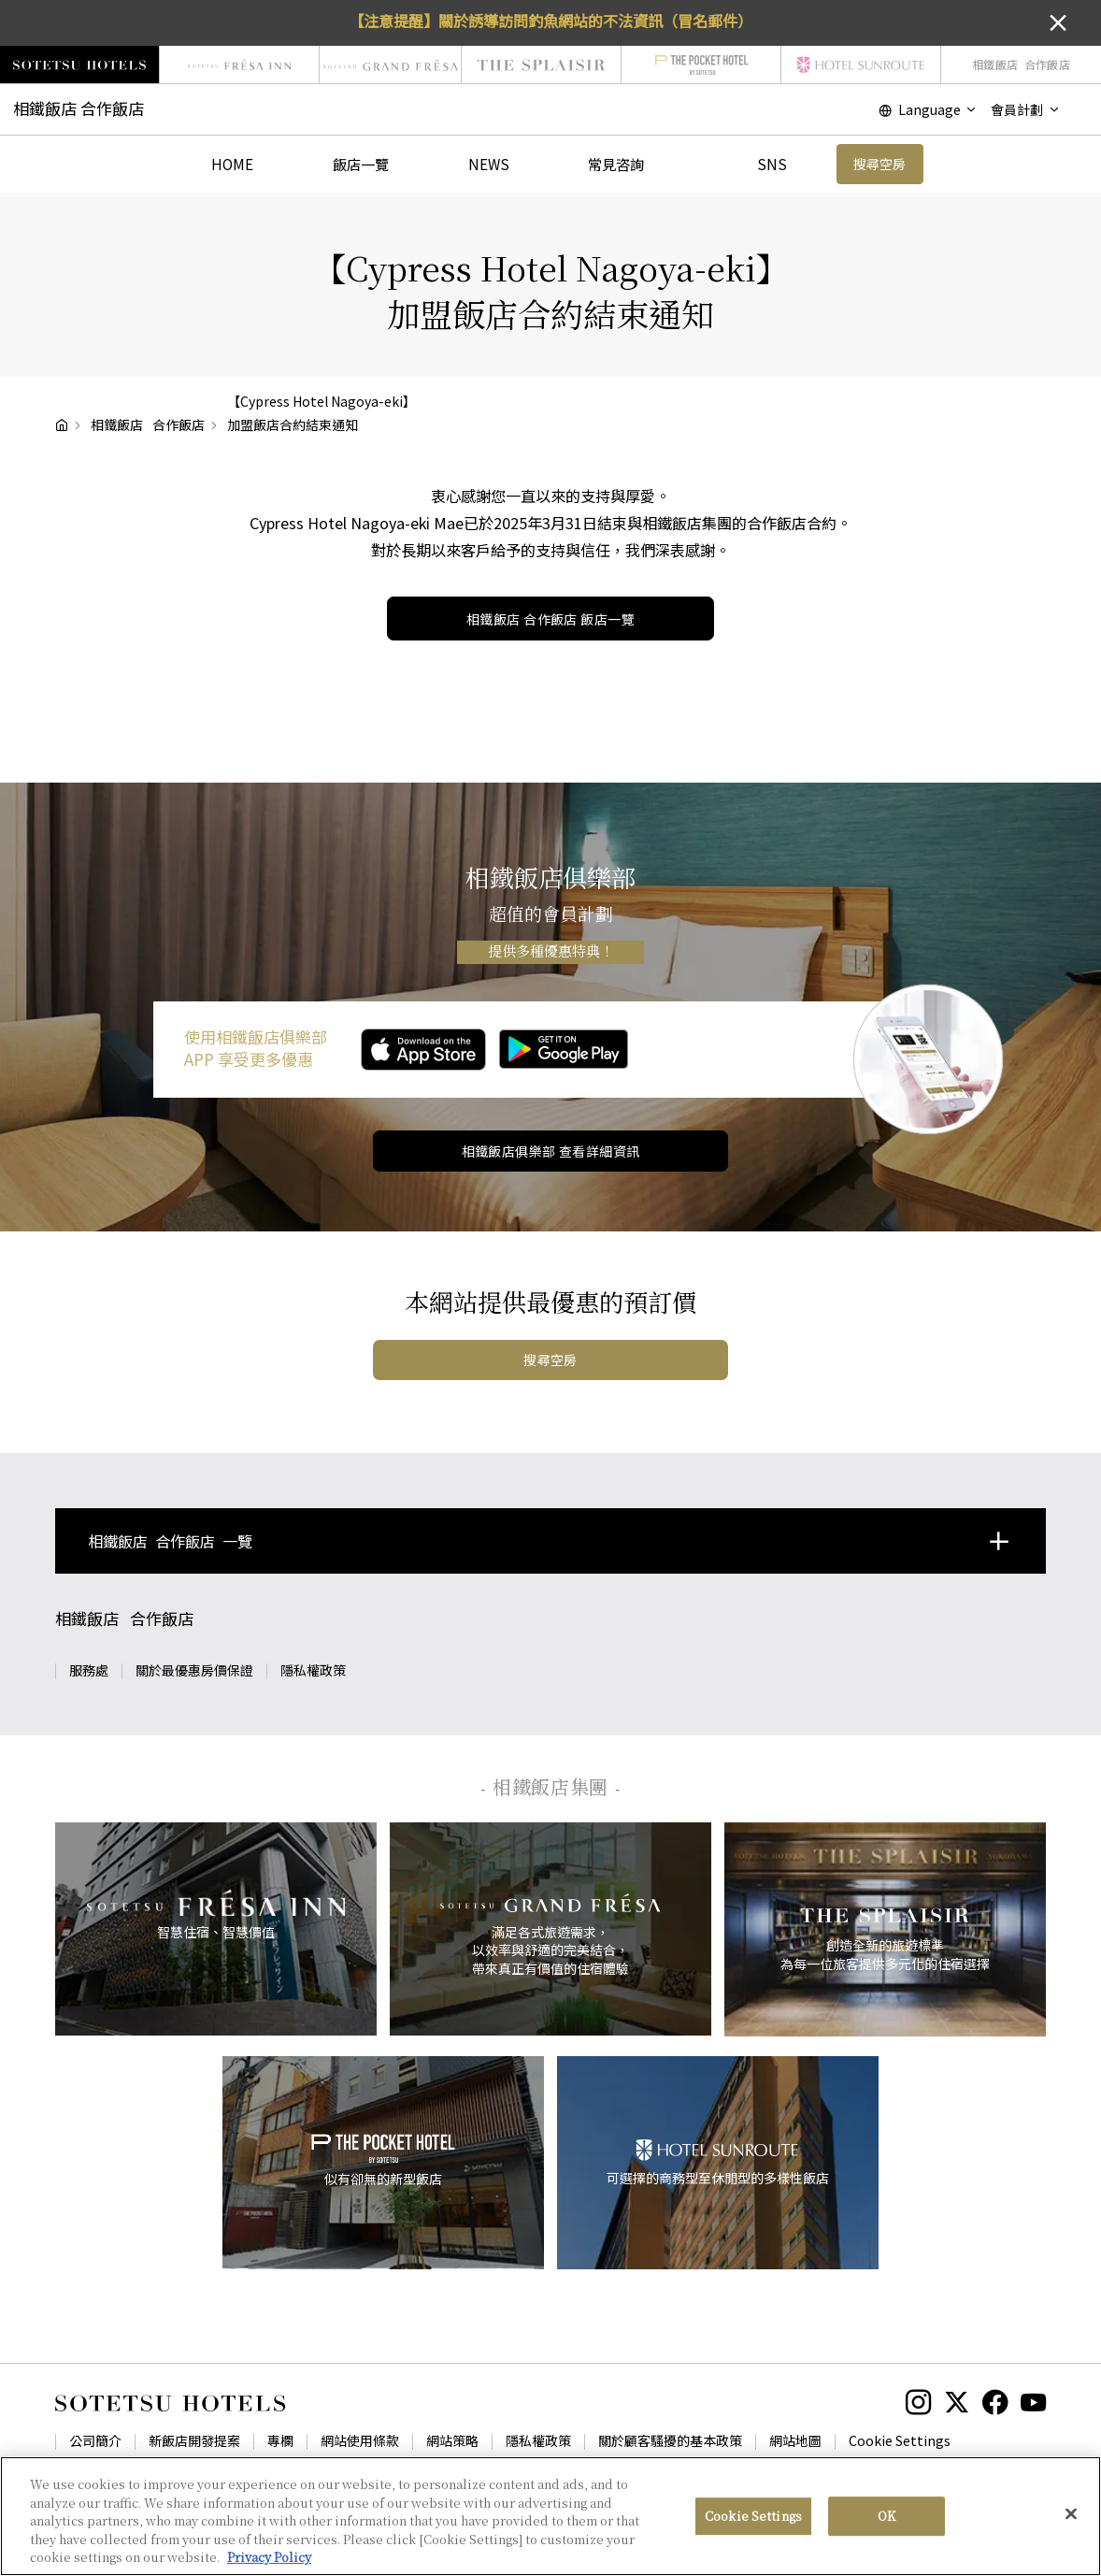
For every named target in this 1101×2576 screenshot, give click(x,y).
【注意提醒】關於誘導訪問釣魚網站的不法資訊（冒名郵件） (550, 20)
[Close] (1071, 2521)
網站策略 (452, 2440)
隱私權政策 (313, 1670)
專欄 (280, 2440)
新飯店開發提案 (194, 2440)
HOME (232, 163)
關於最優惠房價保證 (194, 1670)
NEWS (488, 163)
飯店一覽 (361, 163)
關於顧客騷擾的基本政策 (670, 2440)
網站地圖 (795, 2440)
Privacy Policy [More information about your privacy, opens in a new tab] (269, 2565)
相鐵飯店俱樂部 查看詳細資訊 (551, 1151)
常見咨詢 (616, 163)
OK (886, 2524)
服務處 (88, 1670)
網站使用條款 (360, 2440)
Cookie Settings (900, 2440)
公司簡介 (95, 2440)
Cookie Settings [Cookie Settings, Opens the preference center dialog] (753, 2524)
